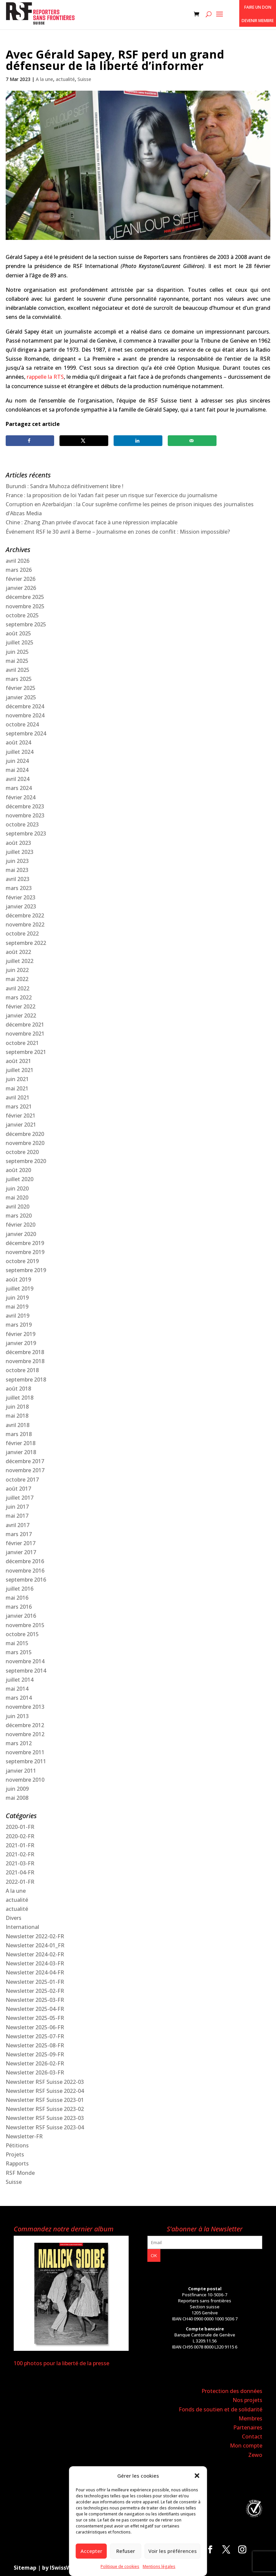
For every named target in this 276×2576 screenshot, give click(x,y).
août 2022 (18, 952)
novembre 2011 (25, 1752)
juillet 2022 (19, 961)
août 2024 (18, 742)
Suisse (84, 79)
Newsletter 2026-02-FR (35, 2063)
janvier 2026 (21, 588)
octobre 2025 (22, 615)
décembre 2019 (25, 1243)
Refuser (125, 2551)
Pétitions (17, 2145)
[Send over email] (192, 440)
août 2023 (18, 843)
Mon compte (246, 2445)
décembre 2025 (25, 597)
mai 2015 (17, 1643)
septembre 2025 (26, 624)
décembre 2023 (25, 806)
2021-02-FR (20, 1854)
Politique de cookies (120, 2566)
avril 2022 (17, 988)
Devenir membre (258, 20)
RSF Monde (20, 2173)
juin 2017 (17, 1506)
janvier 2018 (21, 1452)
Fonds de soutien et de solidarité (220, 2409)
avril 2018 (17, 1425)
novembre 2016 (25, 1570)
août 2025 (18, 633)
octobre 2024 (22, 724)
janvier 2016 (21, 1615)
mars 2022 (19, 997)
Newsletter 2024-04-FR (35, 1972)
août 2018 (18, 1388)
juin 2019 (17, 1297)
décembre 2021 (25, 1024)
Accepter (91, 2551)
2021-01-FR (20, 1845)
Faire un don (257, 7)
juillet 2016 (19, 1588)
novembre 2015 (25, 1625)
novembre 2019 (25, 1252)
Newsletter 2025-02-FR (35, 1990)
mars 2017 (19, 1534)
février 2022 (20, 1006)
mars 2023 (19, 888)
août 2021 (18, 1061)
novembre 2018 (25, 1361)
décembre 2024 (25, 706)
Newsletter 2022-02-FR (35, 1936)
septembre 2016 (26, 1579)
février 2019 (20, 1334)
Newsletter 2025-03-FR (35, 2000)
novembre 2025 (25, 606)
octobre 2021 (22, 1043)
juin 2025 (17, 651)
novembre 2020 (25, 1143)
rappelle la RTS (45, 376)
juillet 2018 (19, 1397)
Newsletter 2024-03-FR (35, 1963)
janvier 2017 (21, 1552)
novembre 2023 (25, 815)
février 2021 (20, 1115)
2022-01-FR (20, 1881)
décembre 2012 (25, 1725)
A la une (44, 79)
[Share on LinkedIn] (138, 440)
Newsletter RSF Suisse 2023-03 (45, 2118)
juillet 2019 (19, 1288)
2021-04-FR (20, 1872)
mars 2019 (19, 1324)
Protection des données (231, 2391)
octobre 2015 (22, 1634)
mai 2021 (17, 1088)
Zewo (255, 2455)
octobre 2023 (22, 824)
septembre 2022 (26, 943)
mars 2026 (19, 569)
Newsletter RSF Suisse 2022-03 (45, 2081)
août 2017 (18, 1488)
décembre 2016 (25, 1561)
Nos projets (247, 2400)
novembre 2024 (25, 715)
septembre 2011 (26, 1761)
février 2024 (20, 797)
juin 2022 (17, 970)
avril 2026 (17, 560)
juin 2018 (17, 1406)
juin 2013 (17, 1716)
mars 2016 (19, 1606)
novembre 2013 (25, 1706)
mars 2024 (19, 788)
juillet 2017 (19, 1497)
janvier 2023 (21, 906)
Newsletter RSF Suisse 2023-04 (45, 2127)
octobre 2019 (22, 1261)
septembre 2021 (26, 1052)
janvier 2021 (21, 1124)
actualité (65, 79)
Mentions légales (159, 2566)
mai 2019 (17, 1306)
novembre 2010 (25, 1779)
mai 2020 (17, 1197)
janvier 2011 (21, 1770)
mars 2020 (19, 1215)
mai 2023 (17, 870)
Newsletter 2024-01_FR (35, 1945)
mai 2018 (17, 1415)
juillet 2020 (19, 1179)
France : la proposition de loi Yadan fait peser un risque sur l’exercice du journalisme (111, 495)
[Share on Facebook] (30, 440)
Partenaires (247, 2427)
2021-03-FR (20, 1863)
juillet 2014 (19, 1679)
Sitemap (25, 2567)
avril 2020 (17, 1206)
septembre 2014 (26, 1670)
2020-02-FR (20, 1836)
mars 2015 (19, 1652)
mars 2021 (19, 1106)
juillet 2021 (19, 1070)
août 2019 (18, 1279)
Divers (13, 1918)
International (22, 1927)
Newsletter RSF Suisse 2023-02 (45, 2109)
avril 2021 (17, 1097)
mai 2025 (17, 660)
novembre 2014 (25, 1661)
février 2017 (20, 1543)
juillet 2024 (19, 752)
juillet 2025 (19, 642)
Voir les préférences (172, 2551)
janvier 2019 (21, 1343)
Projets (15, 2154)
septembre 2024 (26, 733)
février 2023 (20, 897)
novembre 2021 (25, 1033)
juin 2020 (17, 1188)
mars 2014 (19, 1697)
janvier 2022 (21, 1015)
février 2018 (20, 1443)
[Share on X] (83, 440)
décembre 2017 (25, 1461)
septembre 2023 (26, 833)
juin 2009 (17, 1788)
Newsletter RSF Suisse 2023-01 (45, 2100)
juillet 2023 (19, 852)
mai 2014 (17, 1688)
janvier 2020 (21, 1234)
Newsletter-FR (24, 2136)
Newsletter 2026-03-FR (35, 2072)
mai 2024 (17, 770)
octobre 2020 (22, 1152)
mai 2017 (17, 1515)
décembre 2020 (25, 1134)
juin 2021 (17, 1079)
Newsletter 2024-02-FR (35, 1954)
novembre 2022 (25, 924)
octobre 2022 (22, 933)
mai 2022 (17, 979)
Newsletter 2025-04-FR (35, 2009)
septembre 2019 (26, 1270)
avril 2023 (17, 879)
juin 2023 (17, 861)
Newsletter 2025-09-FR (35, 2054)
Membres (250, 2418)
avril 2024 (17, 779)
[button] (197, 2475)
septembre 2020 (26, 1161)
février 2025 (20, 688)
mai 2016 (17, 1597)
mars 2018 (19, 1434)
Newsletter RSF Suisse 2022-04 (45, 2091)
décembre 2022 (25, 915)
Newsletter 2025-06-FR (35, 2027)
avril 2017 (17, 1525)
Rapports (17, 2163)
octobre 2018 (22, 1370)
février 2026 (20, 579)
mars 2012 (19, 1743)
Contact (252, 2436)
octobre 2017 (22, 1479)
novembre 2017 (25, 1470)
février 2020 (20, 1224)
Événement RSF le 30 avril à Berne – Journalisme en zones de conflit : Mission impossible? (118, 531)
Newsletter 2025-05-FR (35, 2018)
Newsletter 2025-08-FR (35, 2045)
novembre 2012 (25, 1734)
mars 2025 (19, 679)
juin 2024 (17, 761)
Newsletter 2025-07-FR (35, 2036)
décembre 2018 (25, 1352)
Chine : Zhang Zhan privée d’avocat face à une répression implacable (91, 522)
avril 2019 (17, 1315)
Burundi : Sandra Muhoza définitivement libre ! (64, 486)
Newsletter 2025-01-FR (35, 1981)
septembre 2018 (26, 1379)
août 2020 (18, 1170)
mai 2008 (17, 1797)
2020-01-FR (20, 1827)
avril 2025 (17, 670)
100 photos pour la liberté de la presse (61, 2363)
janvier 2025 (21, 697)
